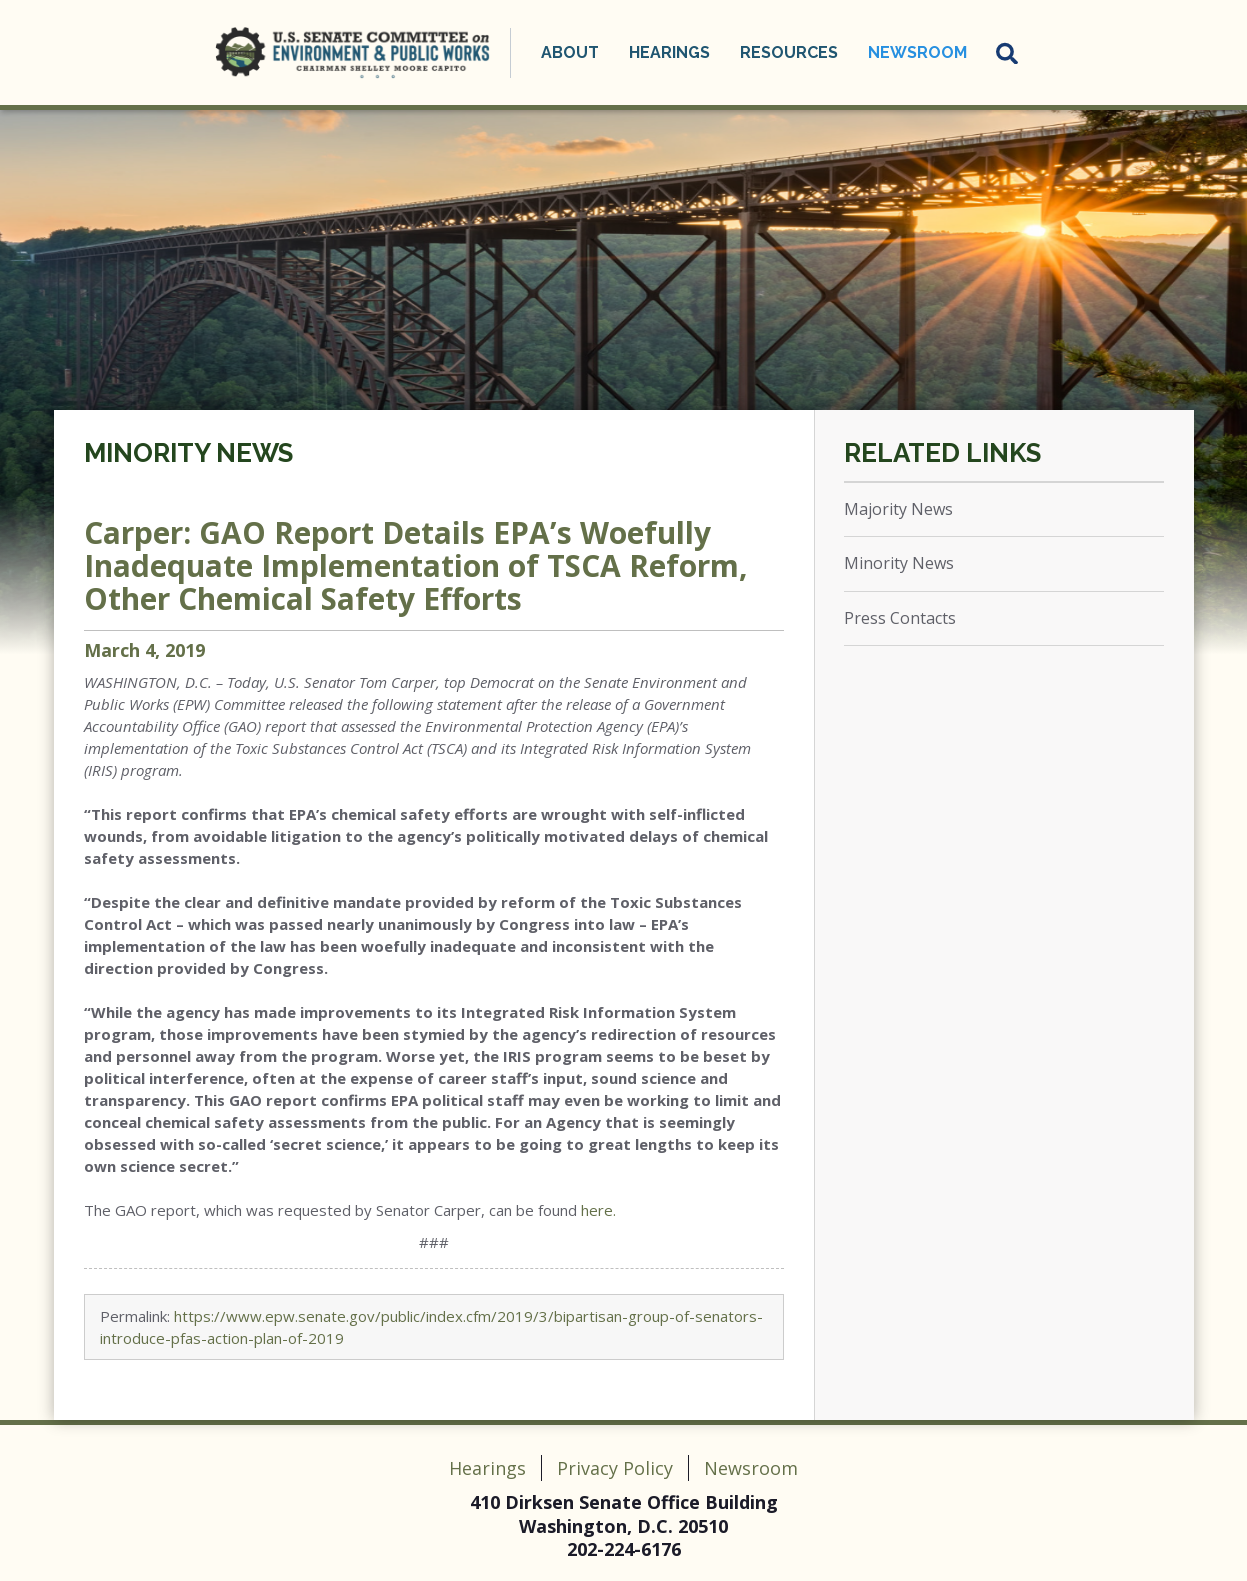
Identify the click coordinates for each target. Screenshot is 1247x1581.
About (570, 52)
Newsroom (917, 52)
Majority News (898, 509)
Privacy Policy (615, 1468)
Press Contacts (900, 618)
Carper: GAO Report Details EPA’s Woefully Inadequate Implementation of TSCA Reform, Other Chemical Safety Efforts (416, 565)
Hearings (669, 52)
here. (598, 1210)
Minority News (188, 453)
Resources (789, 52)
